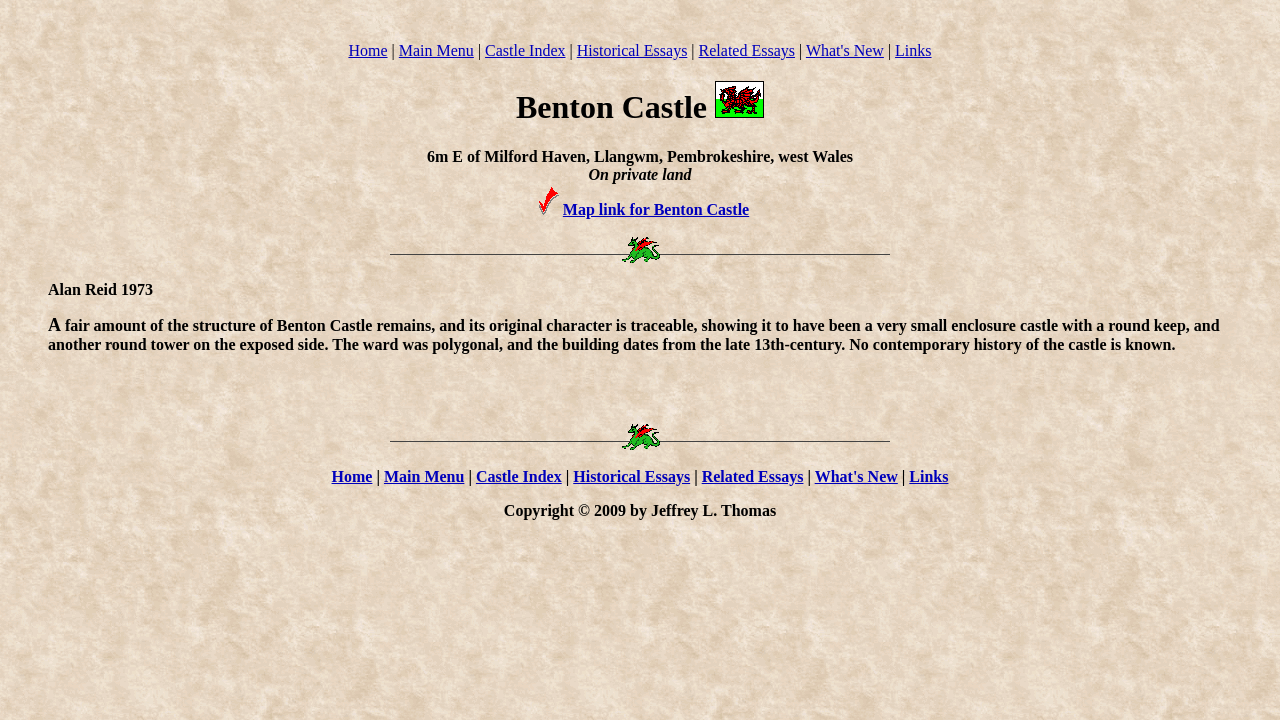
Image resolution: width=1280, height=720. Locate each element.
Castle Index (525, 50)
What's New (845, 50)
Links (913, 50)
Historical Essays (632, 50)
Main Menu (436, 50)
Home (367, 50)
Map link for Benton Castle (656, 209)
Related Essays (747, 50)
